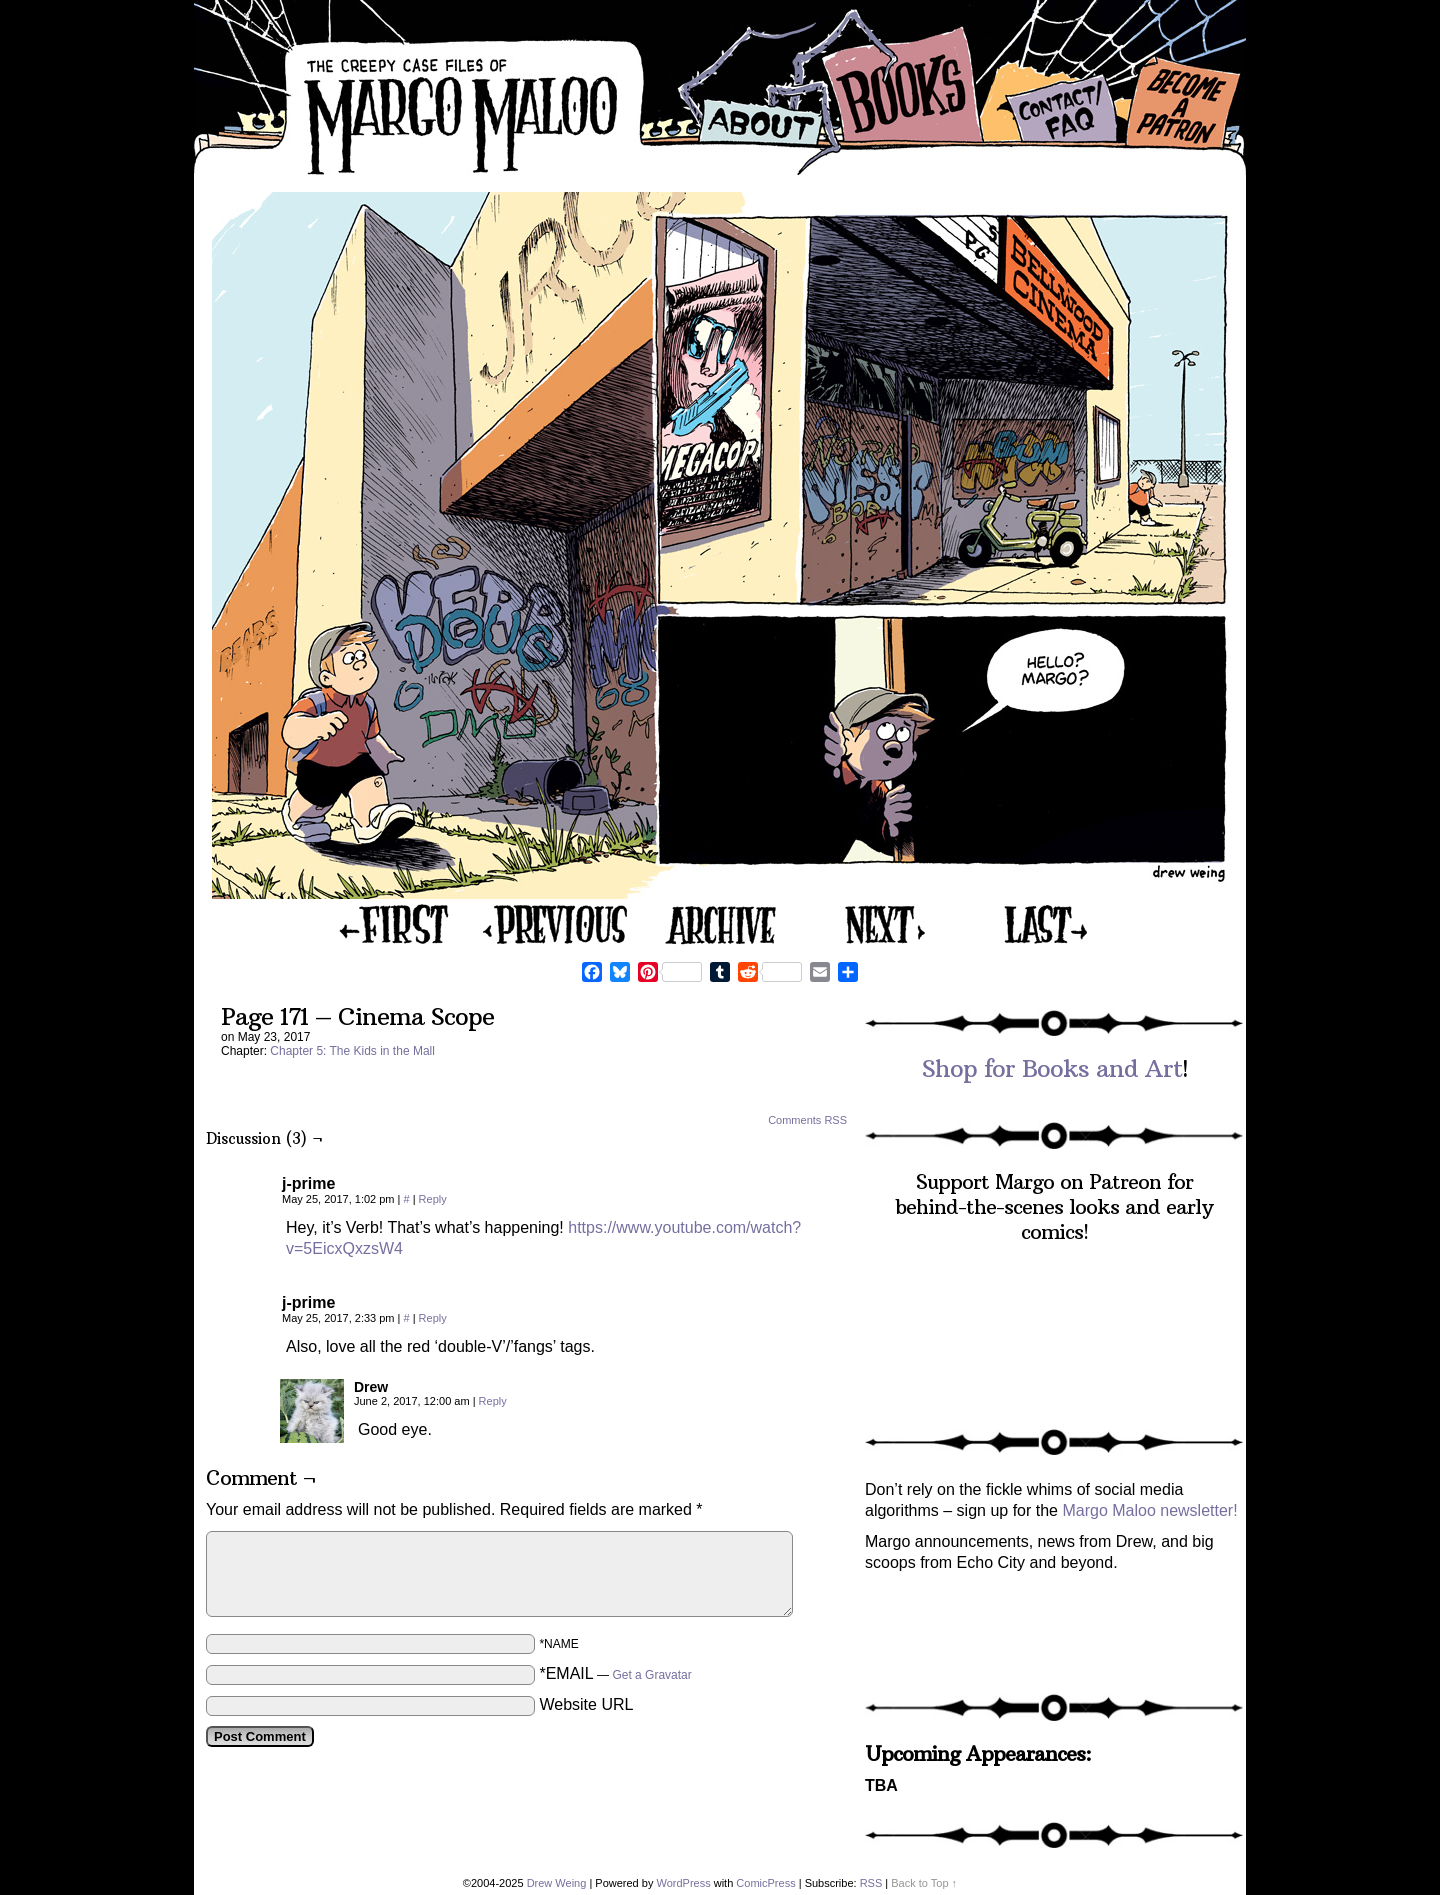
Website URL (586, 1704)
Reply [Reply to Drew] (493, 1401)
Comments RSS (807, 1120)
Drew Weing (557, 1883)
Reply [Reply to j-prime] (433, 1199)
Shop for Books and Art (1052, 1068)
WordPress (683, 1883)
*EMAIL (615, 1673)
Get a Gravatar (651, 1675)
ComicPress (765, 1883)
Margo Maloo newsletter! (1149, 1510)
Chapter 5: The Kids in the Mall (352, 1051)
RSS (871, 1883)
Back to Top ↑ (924, 1883)
